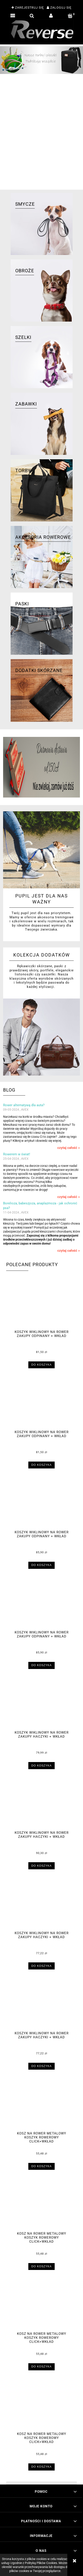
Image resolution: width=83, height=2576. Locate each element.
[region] (41, 117)
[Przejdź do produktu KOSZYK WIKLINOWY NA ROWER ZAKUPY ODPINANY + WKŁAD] (41, 1306)
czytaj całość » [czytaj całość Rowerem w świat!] (68, 1197)
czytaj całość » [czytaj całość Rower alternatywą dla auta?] (68, 1148)
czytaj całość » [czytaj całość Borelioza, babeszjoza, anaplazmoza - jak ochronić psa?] (68, 1251)
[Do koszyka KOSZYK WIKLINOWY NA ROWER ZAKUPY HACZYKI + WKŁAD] (41, 1765)
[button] (12, 16)
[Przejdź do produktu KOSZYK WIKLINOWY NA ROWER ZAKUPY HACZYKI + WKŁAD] (41, 1706)
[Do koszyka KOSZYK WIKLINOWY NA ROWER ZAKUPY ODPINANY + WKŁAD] (41, 1365)
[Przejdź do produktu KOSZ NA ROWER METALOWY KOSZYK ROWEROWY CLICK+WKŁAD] (41, 2107)
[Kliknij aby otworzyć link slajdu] (41, 117)
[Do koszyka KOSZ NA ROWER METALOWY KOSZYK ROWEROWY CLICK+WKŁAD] (41, 2166)
